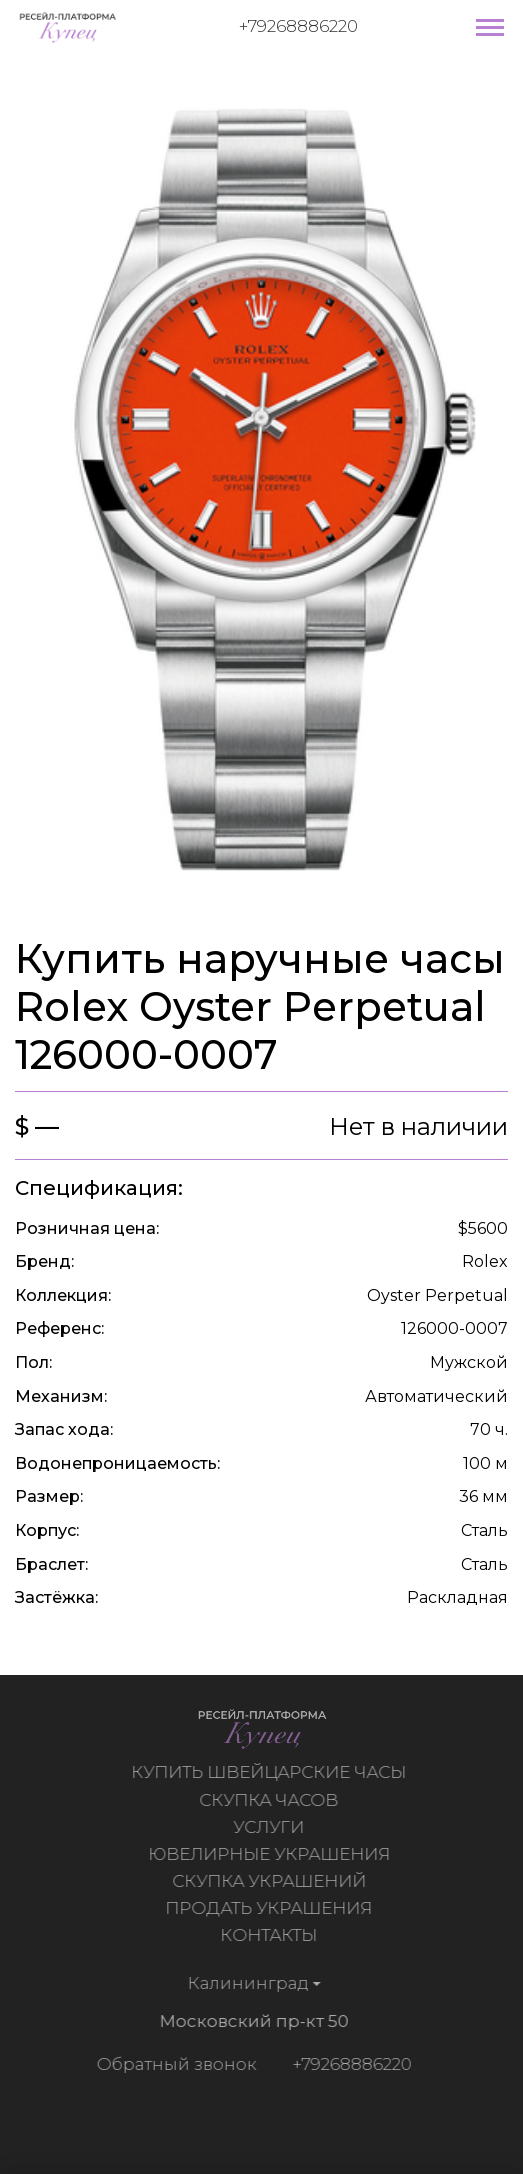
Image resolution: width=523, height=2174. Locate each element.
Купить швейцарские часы (271, 1772)
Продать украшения (271, 1908)
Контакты (271, 1935)
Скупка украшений (271, 1881)
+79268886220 (298, 26)
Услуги (271, 1827)
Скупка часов (271, 1800)
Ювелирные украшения (271, 1854)
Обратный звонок (174, 2064)
